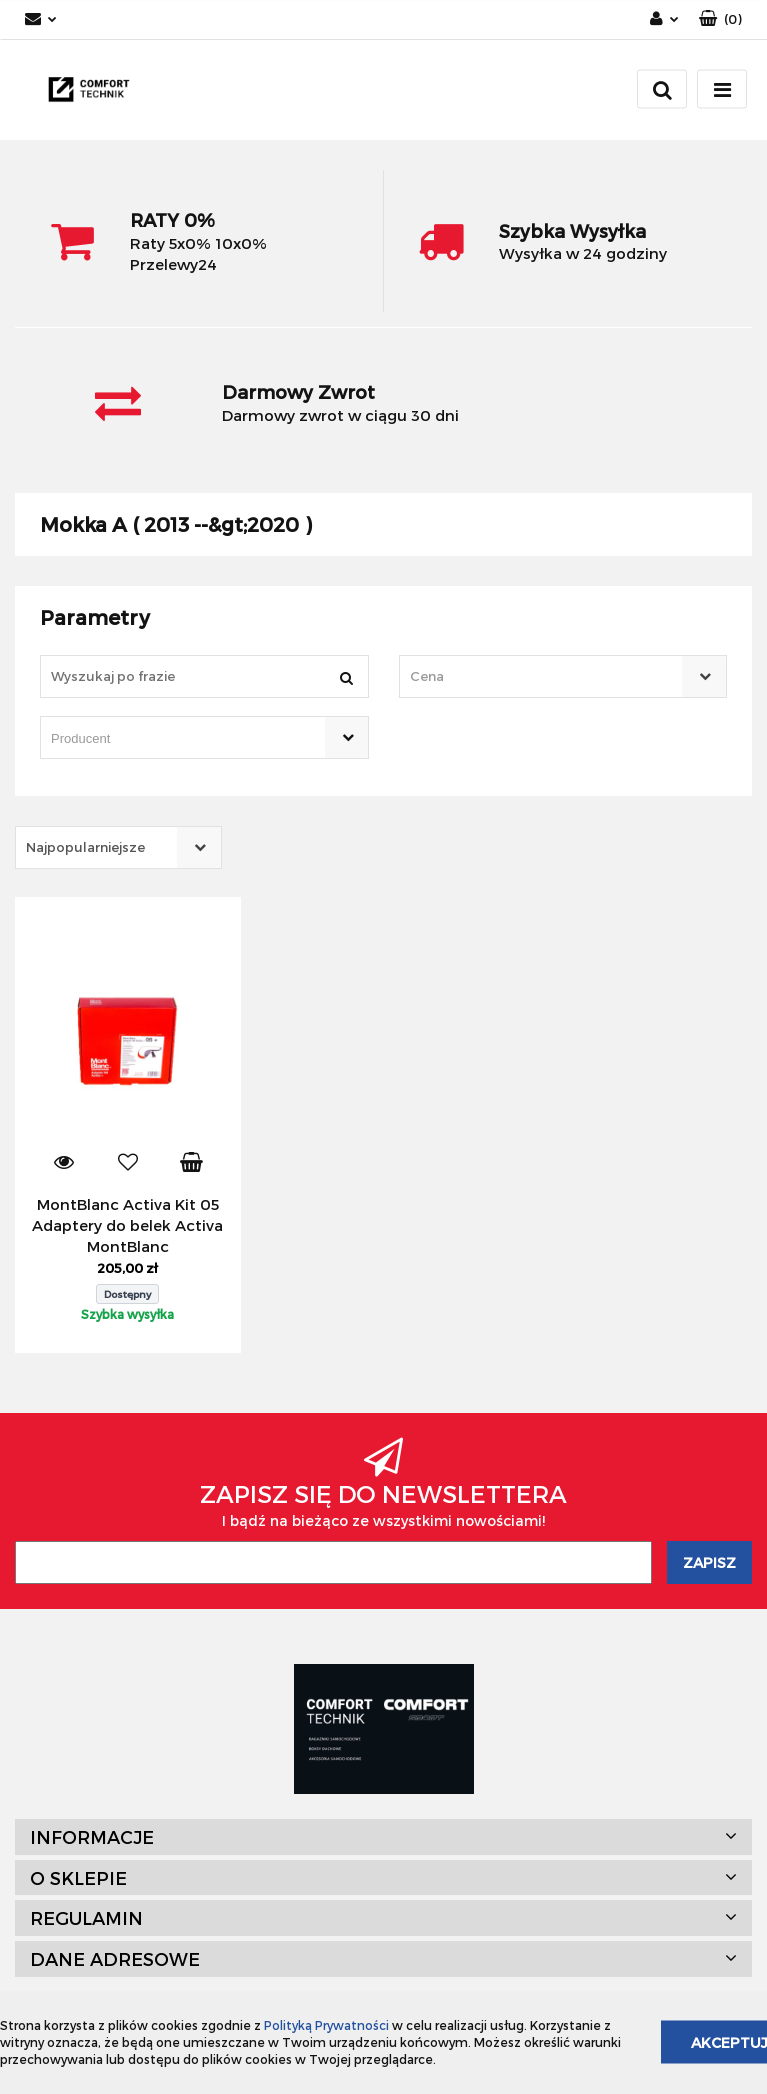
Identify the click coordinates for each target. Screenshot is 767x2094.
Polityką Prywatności (326, 2025)
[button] (720, 19)
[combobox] (563, 676)
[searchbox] (176, 739)
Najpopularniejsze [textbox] (85, 847)
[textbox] (546, 676)
